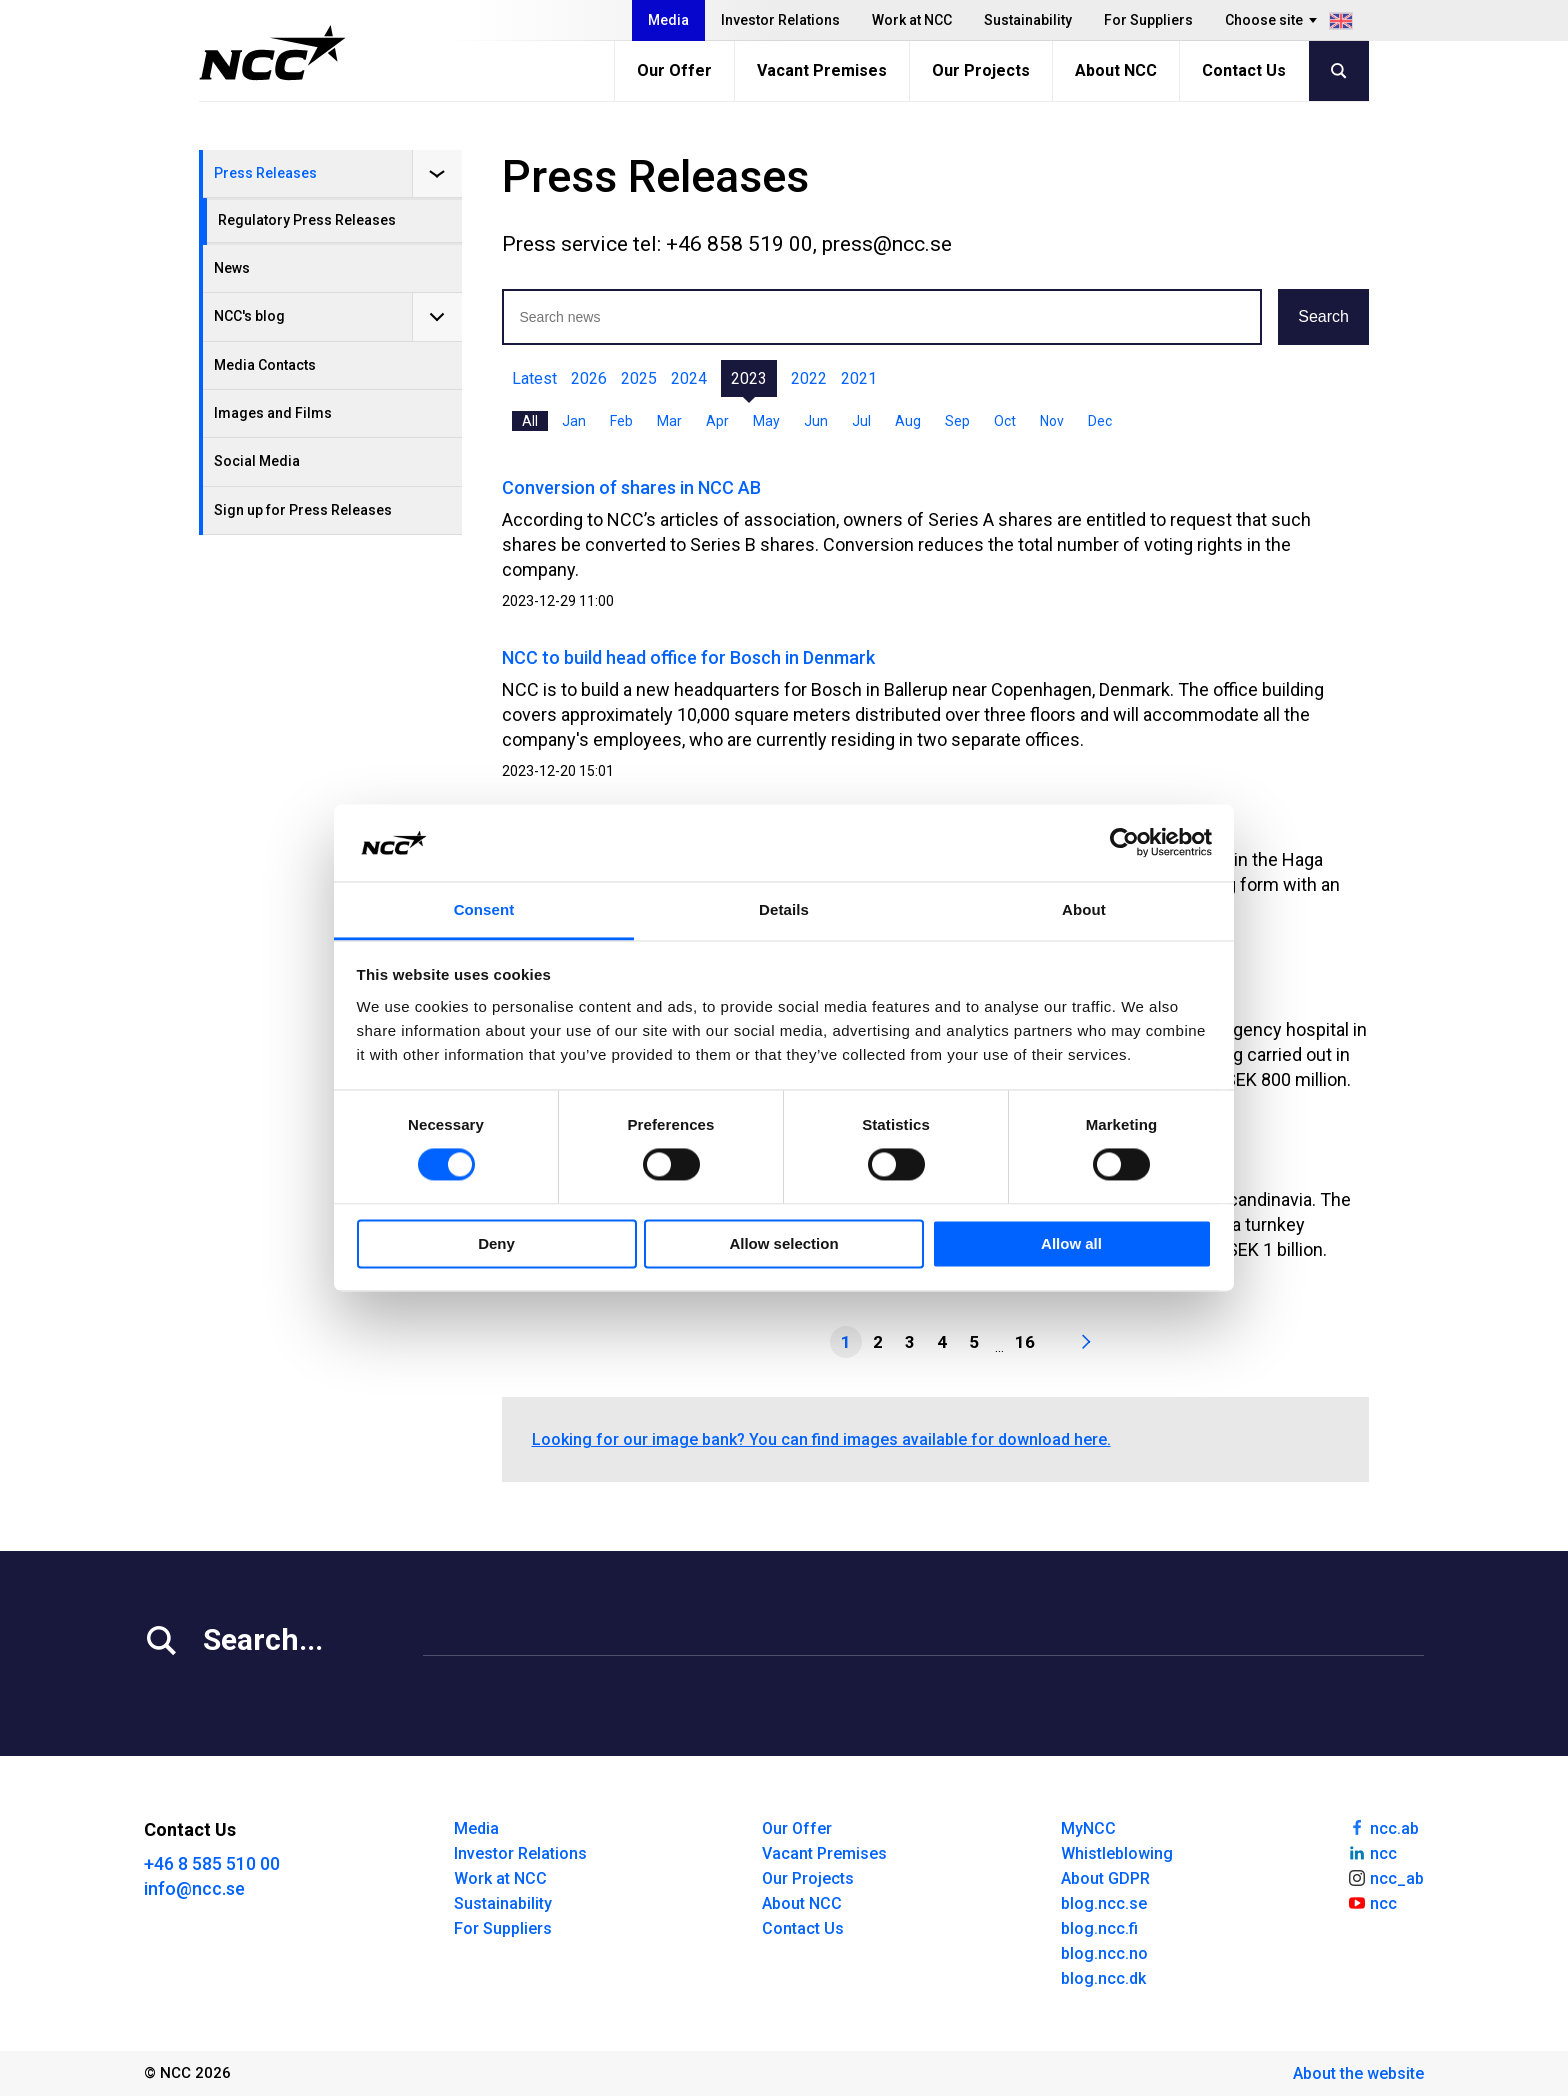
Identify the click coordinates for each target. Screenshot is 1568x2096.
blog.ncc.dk (1103, 1978)
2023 (749, 378)
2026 (589, 378)
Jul (861, 421)
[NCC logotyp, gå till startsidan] (272, 53)
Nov (1052, 421)
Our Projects (981, 70)
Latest (534, 378)
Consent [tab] (484, 909)
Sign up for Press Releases (303, 510)
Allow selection (783, 1243)
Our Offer (674, 70)
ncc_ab (1385, 1877)
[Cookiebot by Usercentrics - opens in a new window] (1124, 843)
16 (1025, 1342)
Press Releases (265, 173)
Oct (1005, 421)
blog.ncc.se (1104, 1903)
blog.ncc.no (1104, 1953)
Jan (574, 421)
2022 (809, 378)
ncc (1372, 1852)
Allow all (1071, 1243)
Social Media (257, 461)
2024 (689, 378)
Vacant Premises (822, 70)
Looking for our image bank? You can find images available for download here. (821, 1439)
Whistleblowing (1117, 1853)
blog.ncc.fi (1099, 1928)
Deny (496, 1243)
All (530, 421)
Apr (717, 421)
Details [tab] (784, 909)
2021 (859, 378)
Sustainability (1028, 20)
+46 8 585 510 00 (212, 1863)
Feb (621, 421)
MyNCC (1088, 1828)
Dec (1100, 421)
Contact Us (1244, 70)
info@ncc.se (194, 1888)
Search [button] (1323, 316)
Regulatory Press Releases (307, 220)
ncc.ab (1383, 1827)
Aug (908, 421)
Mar (669, 421)
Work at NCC (912, 20)
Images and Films (273, 413)
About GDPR (1105, 1878)
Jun (816, 421)
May (766, 421)
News (232, 268)
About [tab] (1084, 909)
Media (668, 20)
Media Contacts (265, 365)
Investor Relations (780, 20)
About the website (1358, 2073)
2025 (639, 378)
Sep (957, 421)
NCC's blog (249, 316)
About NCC (1116, 70)
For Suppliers (1148, 20)
